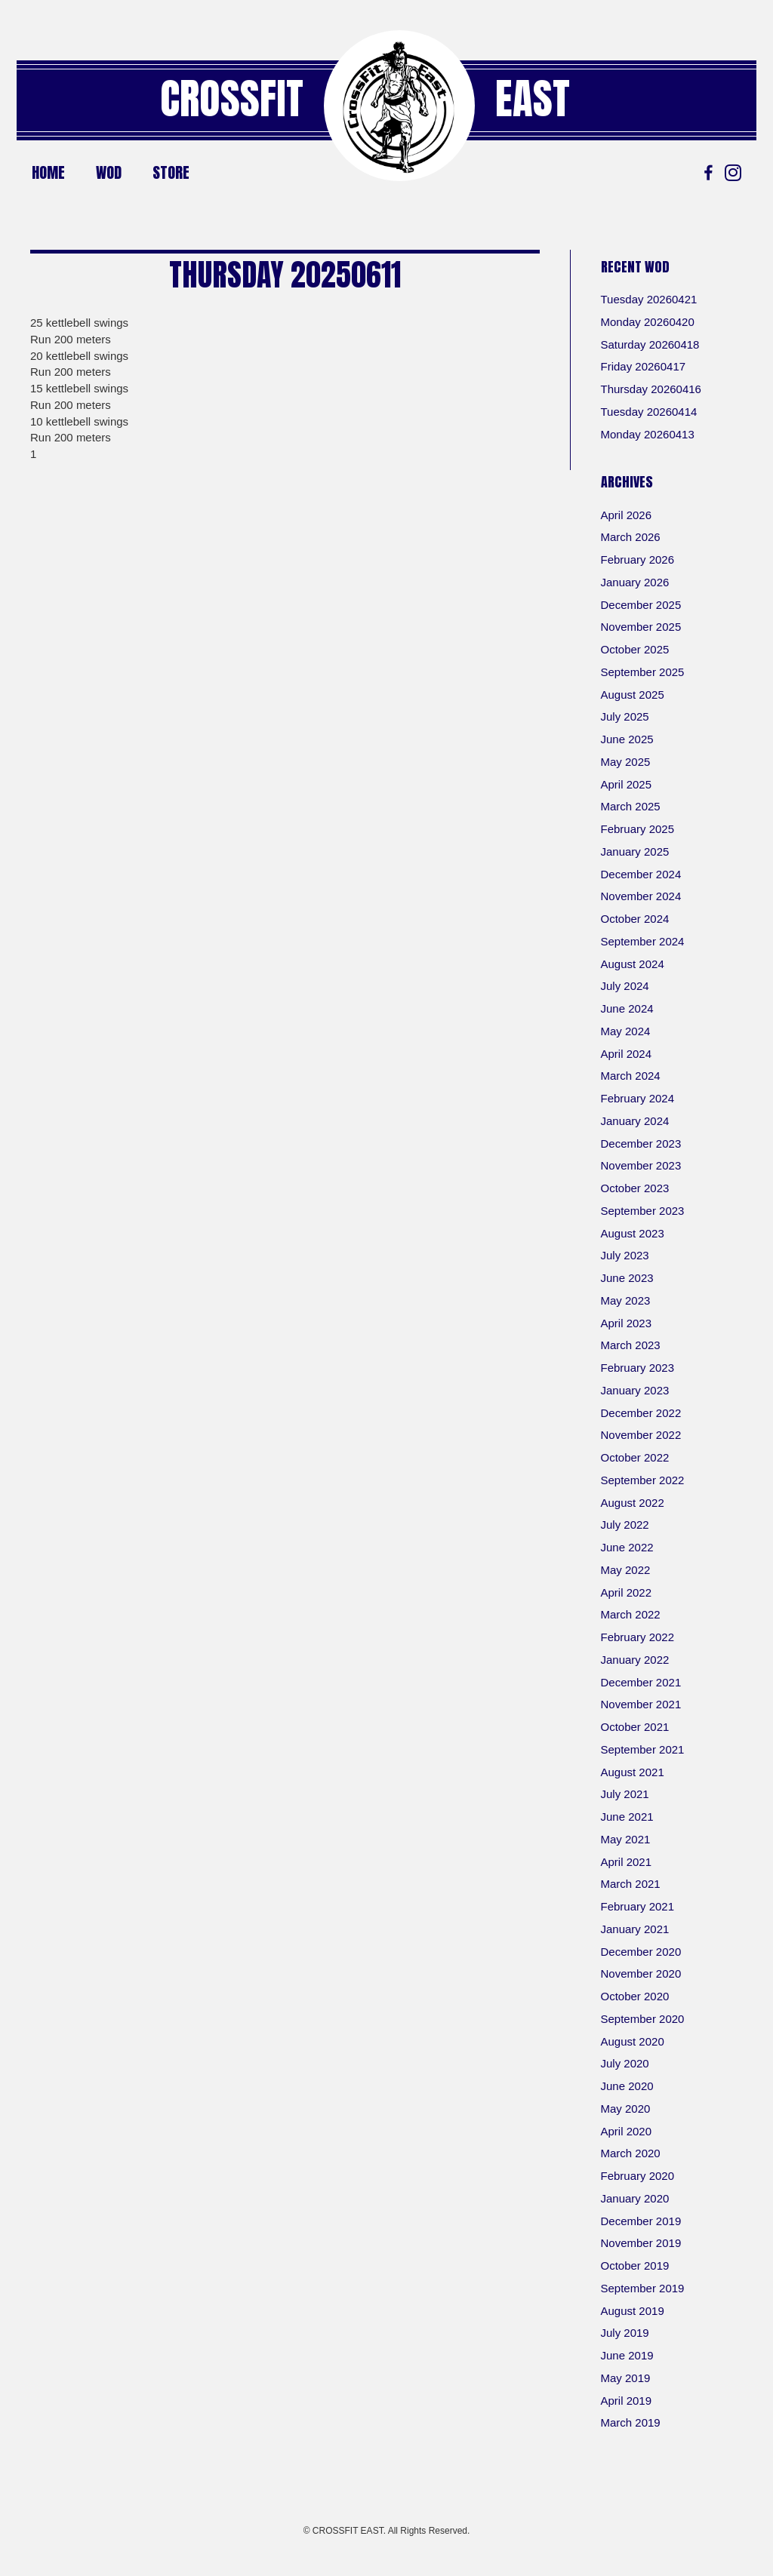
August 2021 (632, 1772)
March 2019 (631, 2422)
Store (170, 172)
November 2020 (641, 1973)
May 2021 (626, 1839)
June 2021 (627, 1816)
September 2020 (643, 2018)
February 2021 (638, 1906)
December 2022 (641, 1412)
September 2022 (643, 1480)
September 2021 (643, 1749)
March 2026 (631, 536)
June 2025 (627, 739)
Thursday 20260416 (651, 389)
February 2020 (638, 2175)
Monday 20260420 (647, 321)
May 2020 (626, 2108)
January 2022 (635, 1659)
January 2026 (635, 582)
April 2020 (626, 2131)
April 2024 (626, 1053)
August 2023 (632, 1233)
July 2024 (625, 985)
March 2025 (631, 806)
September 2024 (643, 941)
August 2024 (632, 964)
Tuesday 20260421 (649, 299)
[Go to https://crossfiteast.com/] (399, 105)
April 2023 (626, 1323)
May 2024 (626, 1031)
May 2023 (626, 1300)
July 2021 (625, 1794)
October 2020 (635, 1996)
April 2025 (626, 784)
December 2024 (641, 874)
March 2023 (631, 1345)
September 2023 (643, 1210)
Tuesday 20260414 (649, 411)
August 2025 (632, 694)
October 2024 (635, 918)
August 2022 (632, 1502)
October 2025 (635, 649)
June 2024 (627, 1008)
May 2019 (626, 2378)
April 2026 (626, 515)
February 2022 (638, 1637)
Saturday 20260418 (650, 344)
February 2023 (638, 1367)
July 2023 (625, 1255)
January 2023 (635, 1390)
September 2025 (643, 672)
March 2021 (631, 1883)
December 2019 (641, 2221)
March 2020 (631, 2153)
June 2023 (627, 1277)
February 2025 (638, 828)
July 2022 (625, 1524)
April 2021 (626, 1861)
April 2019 (626, 2400)
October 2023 (635, 1188)
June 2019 (627, 2355)
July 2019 (625, 2332)
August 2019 (632, 2310)
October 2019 (635, 2265)
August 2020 (632, 2041)
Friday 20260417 (643, 366)
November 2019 (641, 2242)
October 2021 (635, 1726)
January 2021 (635, 1929)
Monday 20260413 (647, 434)
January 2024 (635, 1120)
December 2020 (641, 1951)
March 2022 (631, 1614)
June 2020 (627, 2086)
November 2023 (641, 1165)
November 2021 (641, 1704)
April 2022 (626, 1592)
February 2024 (638, 1098)
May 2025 (626, 761)
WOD (109, 172)
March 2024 (631, 1075)
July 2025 (625, 716)
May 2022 (626, 1569)
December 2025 (641, 604)
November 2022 (641, 1434)
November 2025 (641, 626)
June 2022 (627, 1547)
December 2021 (641, 1682)
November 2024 (641, 896)
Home (48, 172)
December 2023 (641, 1143)
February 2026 (638, 559)
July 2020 (625, 2063)
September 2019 (643, 2288)
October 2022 (635, 1457)
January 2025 (635, 851)
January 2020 (635, 2198)
